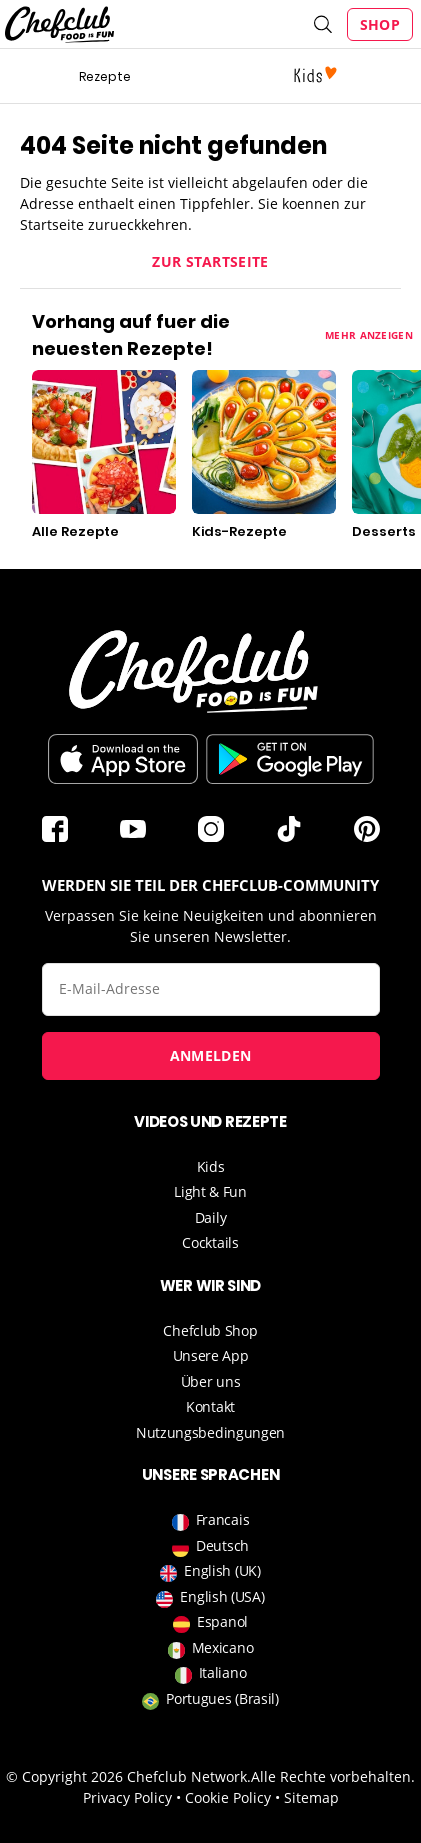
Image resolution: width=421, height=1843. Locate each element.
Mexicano (211, 1647)
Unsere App (211, 1355)
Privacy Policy (127, 1797)
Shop (380, 24)
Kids (211, 1166)
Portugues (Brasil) (210, 1698)
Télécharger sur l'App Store (123, 759)
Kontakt (210, 1406)
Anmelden (210, 1055)
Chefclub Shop (210, 1330)
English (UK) (210, 1570)
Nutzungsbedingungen (210, 1432)
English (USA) (210, 1596)
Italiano (211, 1672)
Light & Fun (210, 1191)
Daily (211, 1217)
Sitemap (311, 1797)
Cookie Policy (228, 1797)
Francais (211, 1519)
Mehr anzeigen (369, 335)
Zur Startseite (210, 261)
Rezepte (105, 76)
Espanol (210, 1621)
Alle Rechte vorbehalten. (333, 1776)
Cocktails (210, 1242)
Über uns (211, 1381)
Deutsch (210, 1545)
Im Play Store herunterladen (290, 759)
